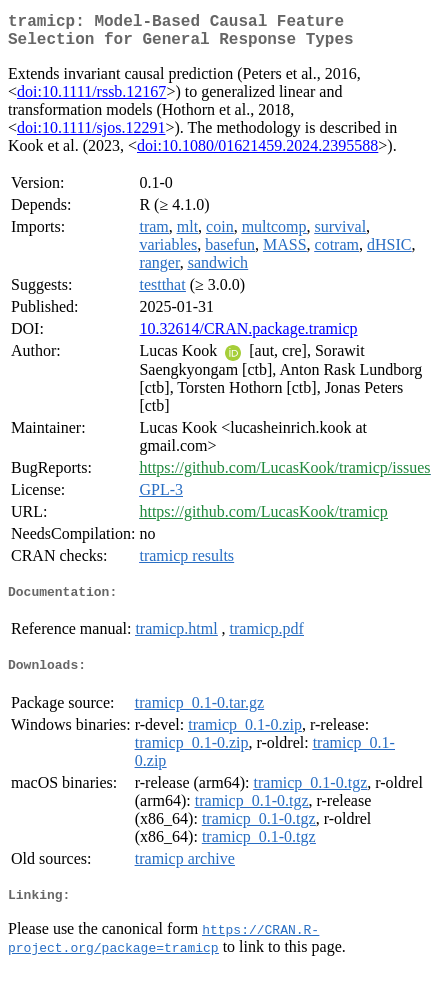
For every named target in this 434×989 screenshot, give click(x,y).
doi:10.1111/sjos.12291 (91, 135)
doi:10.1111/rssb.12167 (91, 99)
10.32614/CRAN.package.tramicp (248, 336)
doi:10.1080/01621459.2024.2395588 (257, 153)
